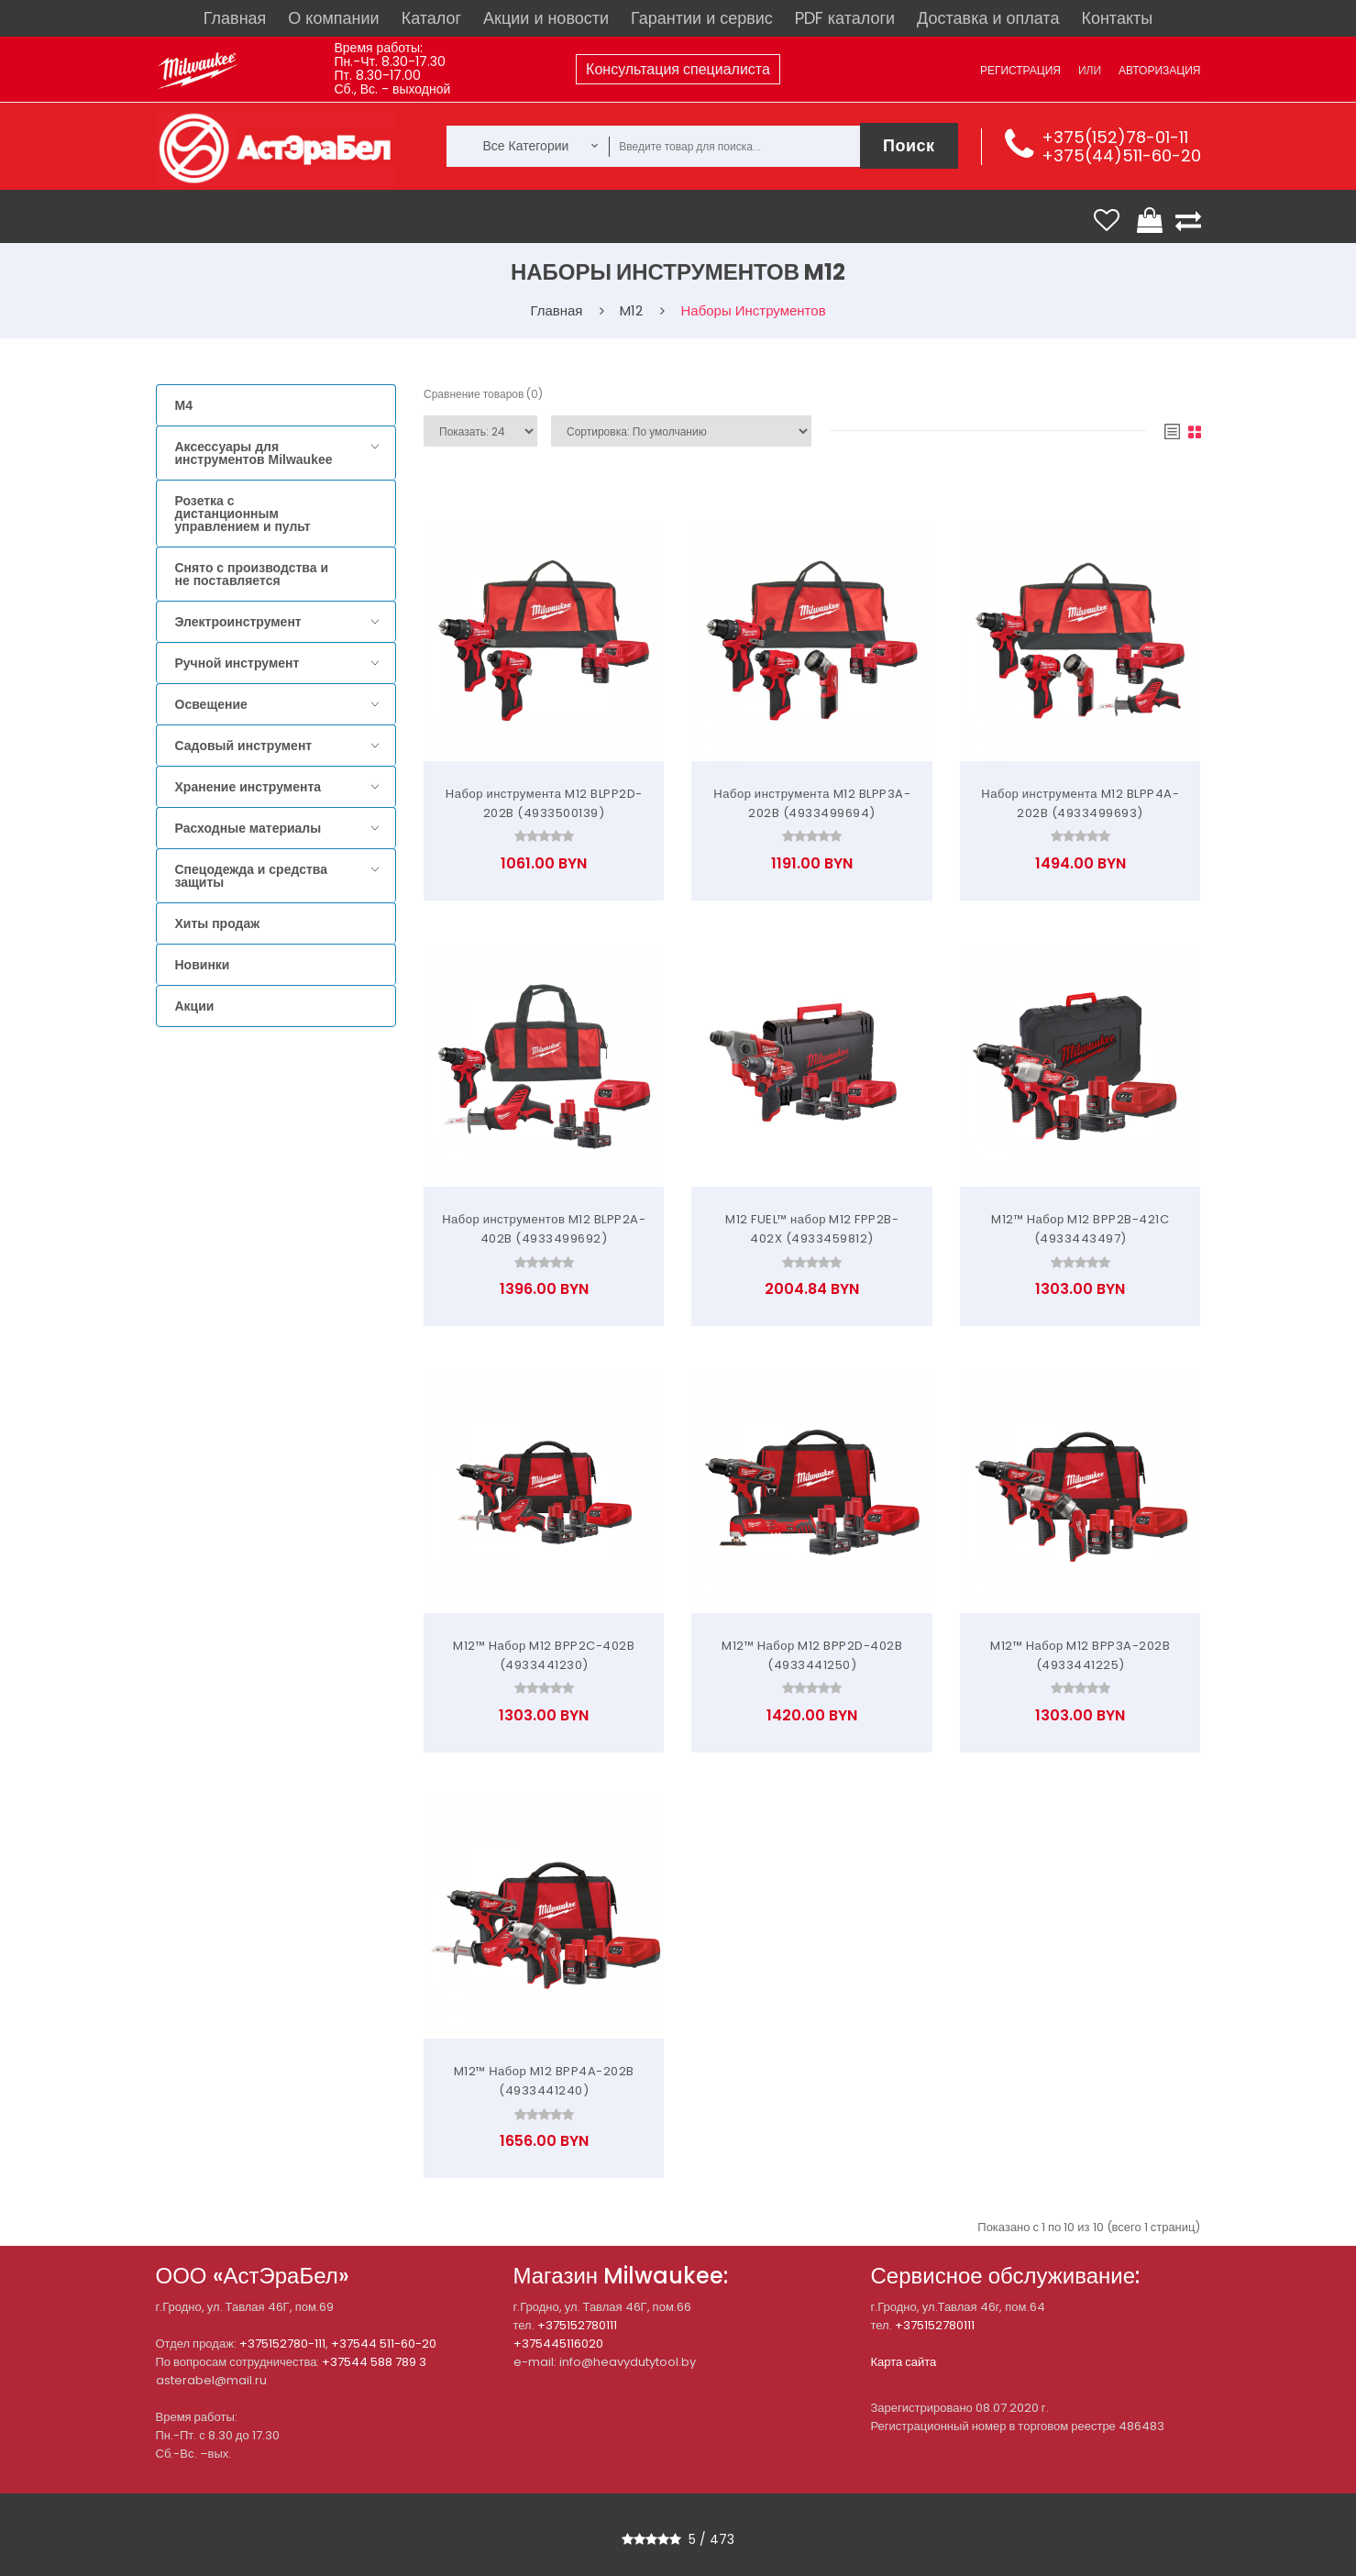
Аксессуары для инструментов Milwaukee (254, 453)
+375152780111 (577, 2325)
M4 (184, 405)
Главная (235, 17)
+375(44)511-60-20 (1121, 155)
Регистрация (1020, 70)
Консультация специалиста (678, 69)
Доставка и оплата (988, 17)
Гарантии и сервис (702, 17)
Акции (195, 1006)
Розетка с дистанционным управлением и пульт (243, 513)
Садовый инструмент (244, 745)
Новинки (202, 964)
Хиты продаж (217, 923)
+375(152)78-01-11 (1115, 137)
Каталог (431, 17)
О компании (333, 17)
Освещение (211, 704)
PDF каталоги (845, 17)
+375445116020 (558, 2343)
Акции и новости (546, 17)
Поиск (909, 145)
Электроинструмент (238, 621)
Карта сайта (904, 2362)
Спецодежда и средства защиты (251, 876)
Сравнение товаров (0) (483, 394)
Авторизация (1159, 70)
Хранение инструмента (248, 786)
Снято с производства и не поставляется (252, 574)
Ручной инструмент (237, 663)
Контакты (1116, 17)
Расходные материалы (248, 828)
